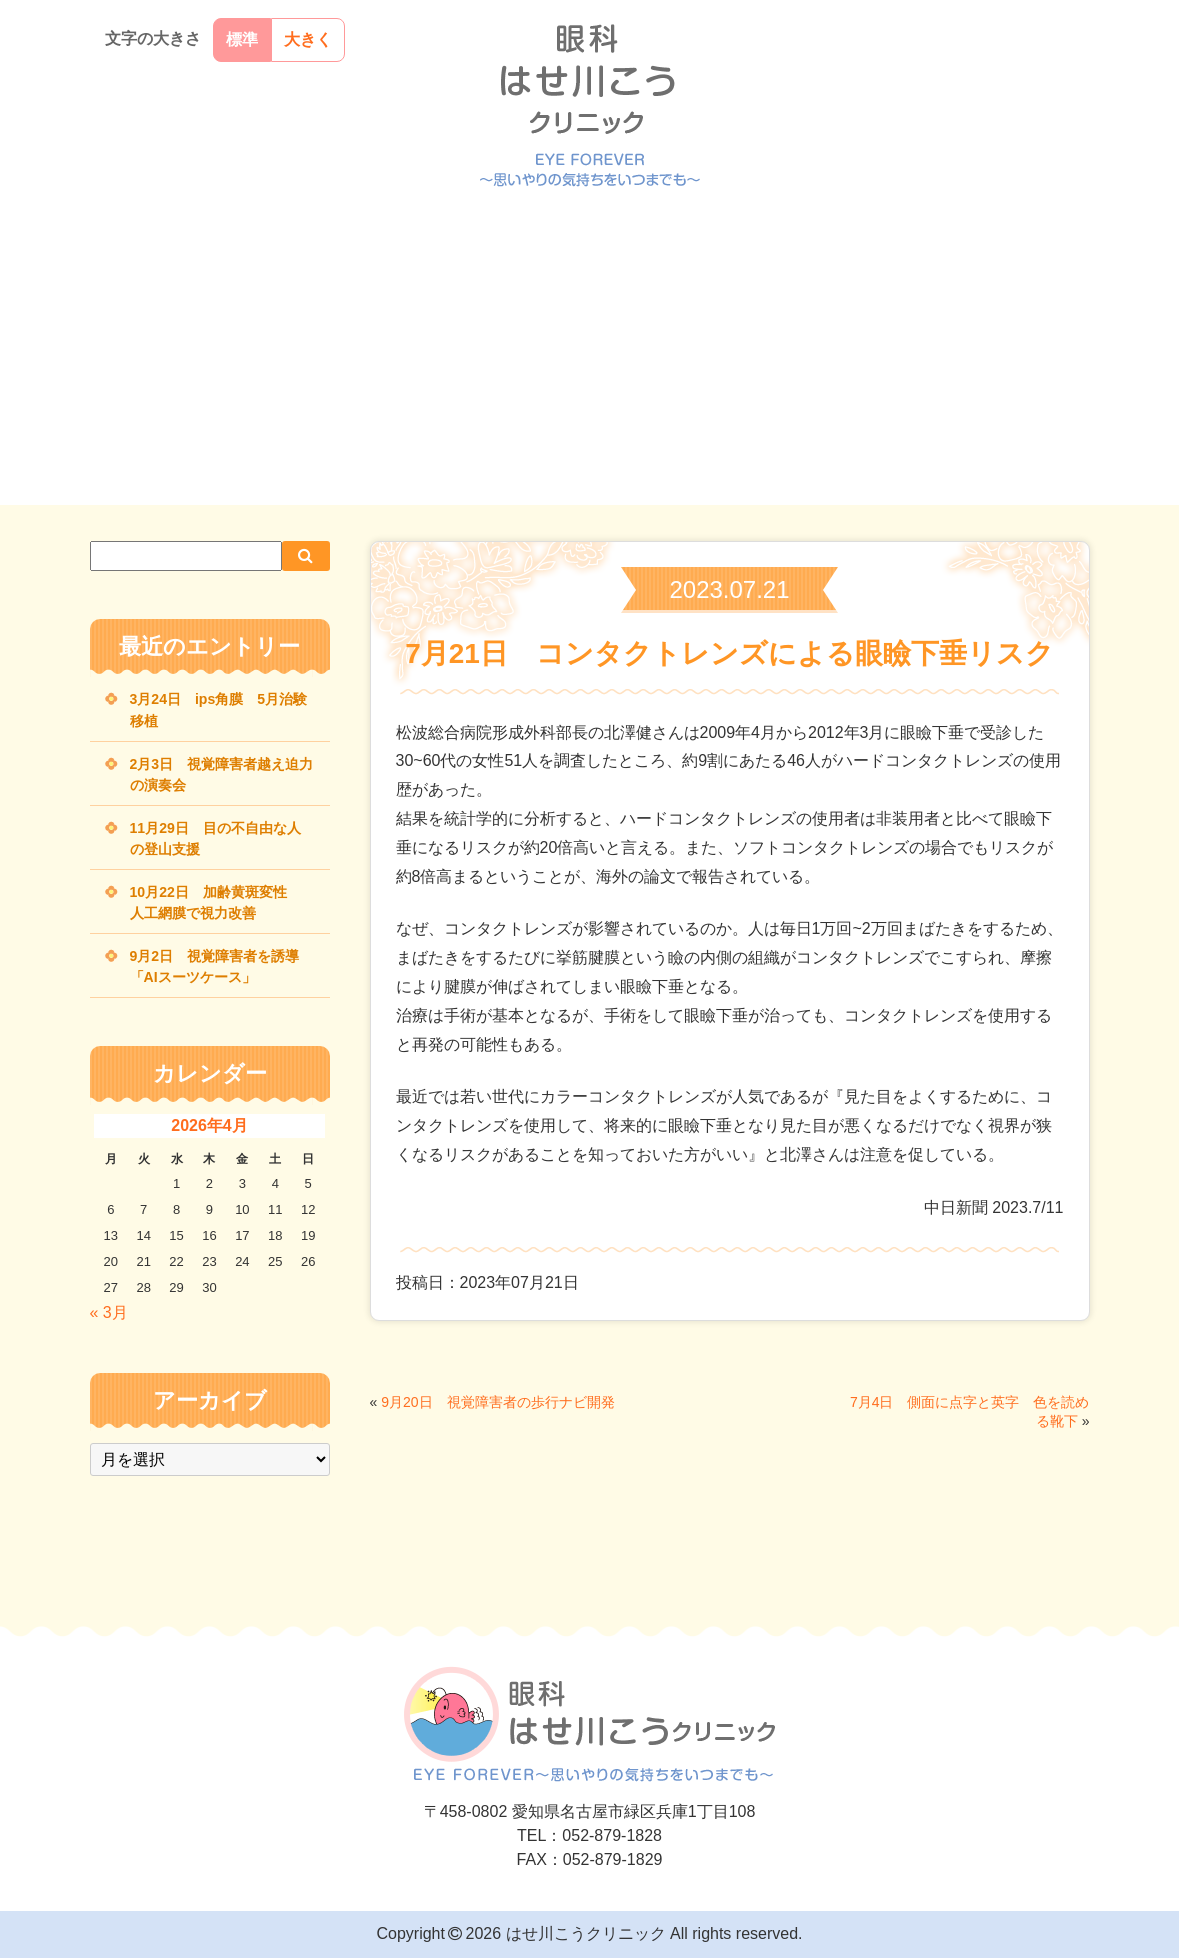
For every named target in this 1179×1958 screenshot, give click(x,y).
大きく (308, 39)
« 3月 (109, 1312)
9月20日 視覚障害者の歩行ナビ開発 (497, 1402)
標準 (242, 39)
